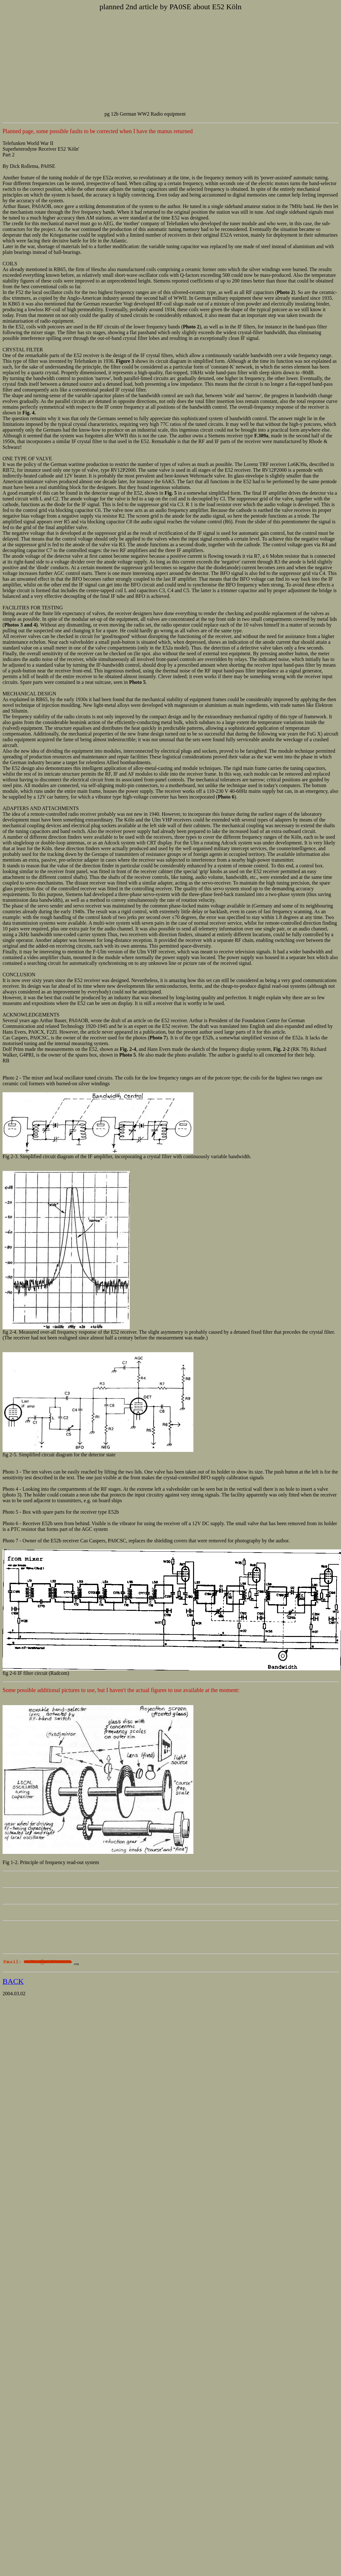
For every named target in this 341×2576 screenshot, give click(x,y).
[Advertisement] (170, 60)
